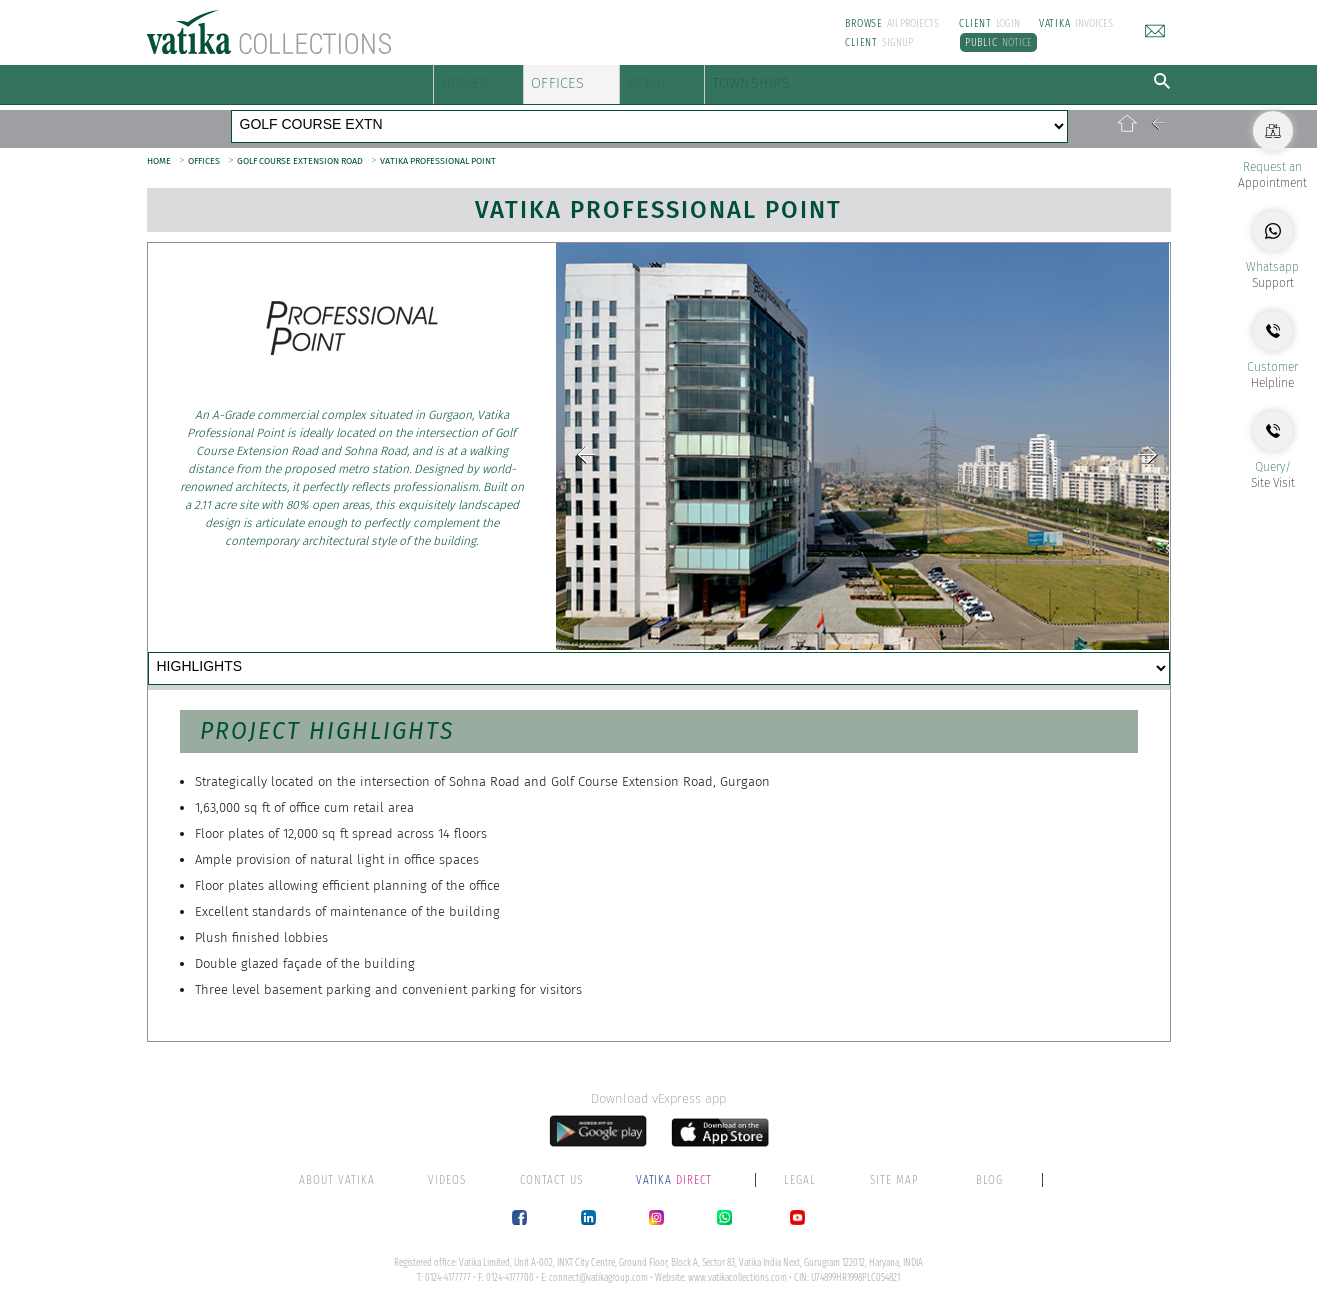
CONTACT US (235, 685)
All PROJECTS (892, 23)
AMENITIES (402, 650)
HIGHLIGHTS (234, 650)
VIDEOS (447, 1179)
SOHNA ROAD (673, 114)
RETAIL (750, 79)
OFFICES (616, 79)
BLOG (989, 1179)
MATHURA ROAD (857, 114)
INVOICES (1076, 23)
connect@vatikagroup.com (598, 1277)
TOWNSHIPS (907, 79)
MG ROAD (275, 114)
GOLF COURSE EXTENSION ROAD (300, 140)
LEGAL (800, 1179)
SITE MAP (894, 1179)
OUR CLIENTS (730, 650)
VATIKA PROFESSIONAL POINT (438, 140)
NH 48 (761, 114)
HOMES (474, 79)
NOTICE (998, 42)
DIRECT (676, 1179)
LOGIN (989, 23)
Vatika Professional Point (658, 189)
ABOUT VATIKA (337, 1179)
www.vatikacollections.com (737, 1277)
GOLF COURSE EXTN (544, 114)
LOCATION (561, 650)
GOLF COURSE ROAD (394, 114)
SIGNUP (879, 42)
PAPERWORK (908, 650)
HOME (159, 140)
